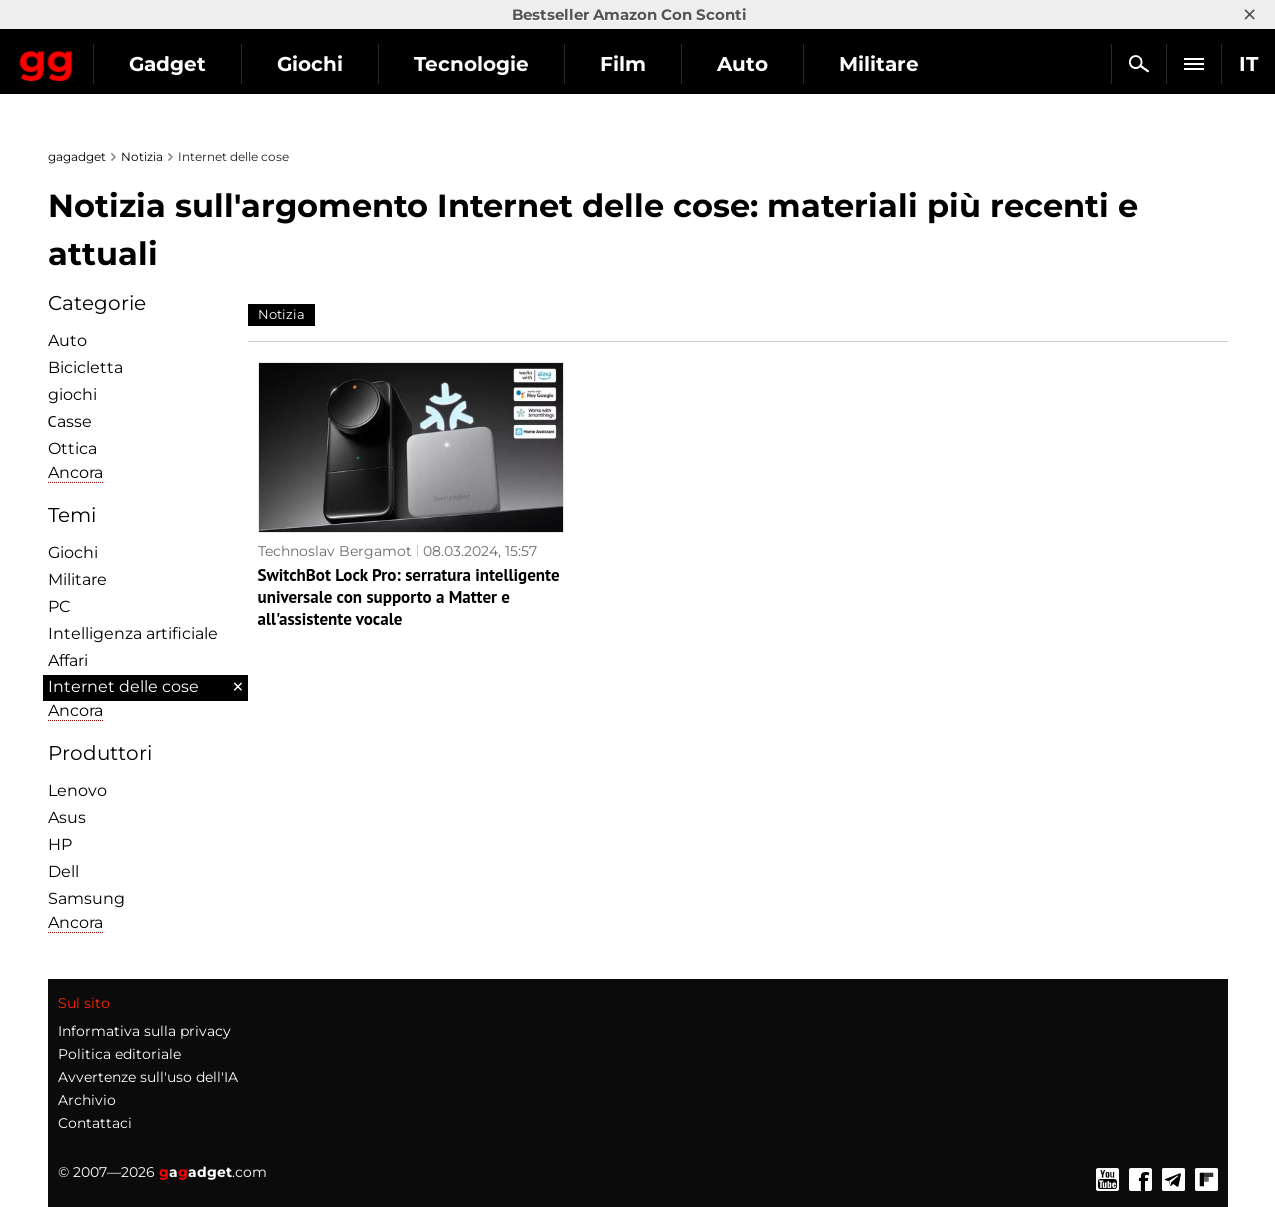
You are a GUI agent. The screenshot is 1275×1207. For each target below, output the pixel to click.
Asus (67, 817)
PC (59, 606)
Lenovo (77, 790)
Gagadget (134, 55)
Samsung (86, 898)
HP (60, 844)
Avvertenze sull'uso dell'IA (148, 1077)
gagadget (77, 156)
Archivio (87, 1100)
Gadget (343, 64)
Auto (918, 64)
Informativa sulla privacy (144, 1031)
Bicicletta (85, 367)
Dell (63, 871)
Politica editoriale (119, 1054)
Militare (77, 579)
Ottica (72, 448)
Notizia (142, 156)
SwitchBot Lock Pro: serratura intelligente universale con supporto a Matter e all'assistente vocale (409, 597)
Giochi (486, 64)
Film (799, 64)
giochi (72, 394)
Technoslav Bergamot (335, 551)
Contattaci (95, 1123)
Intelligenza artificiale (133, 633)
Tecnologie (647, 64)
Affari (68, 660)
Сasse (70, 421)
